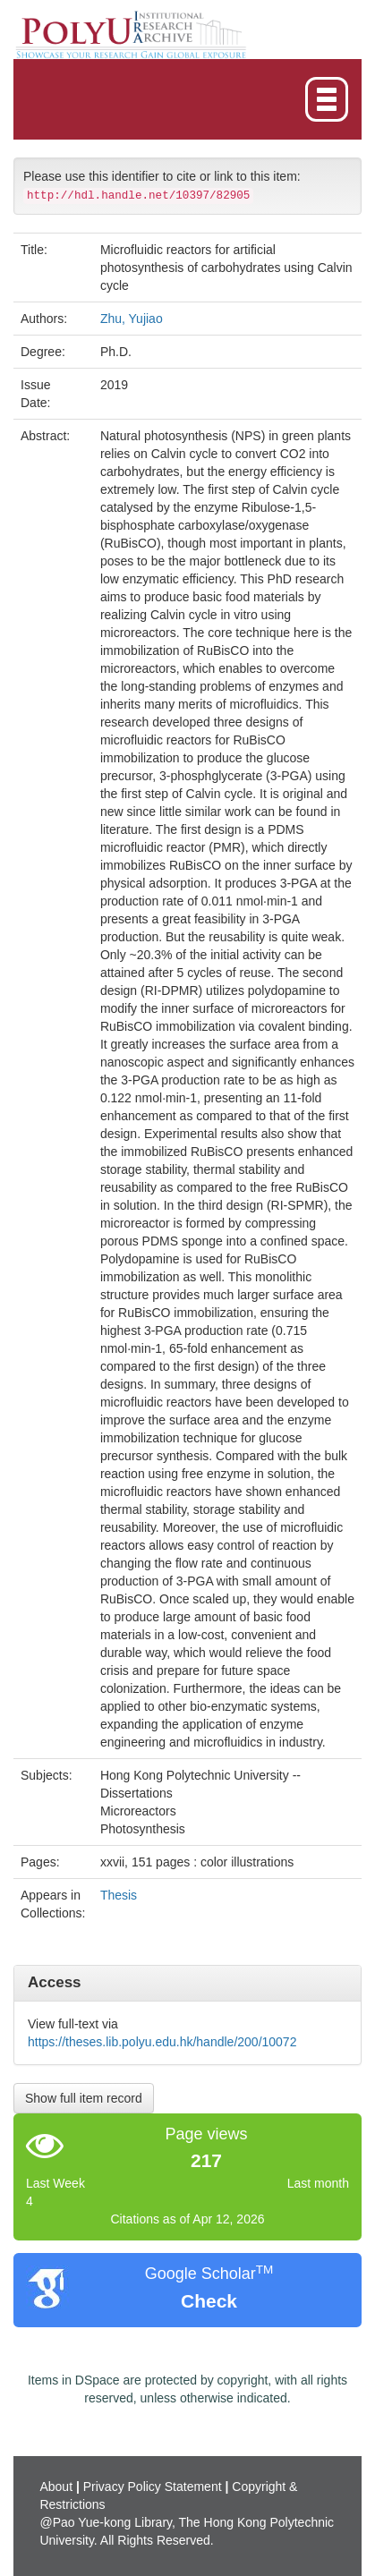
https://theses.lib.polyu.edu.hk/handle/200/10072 (162, 2042)
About (55, 2486)
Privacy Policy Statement (152, 2486)
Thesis (118, 1895)
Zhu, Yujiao (131, 318)
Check (209, 2301)
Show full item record (83, 2098)
